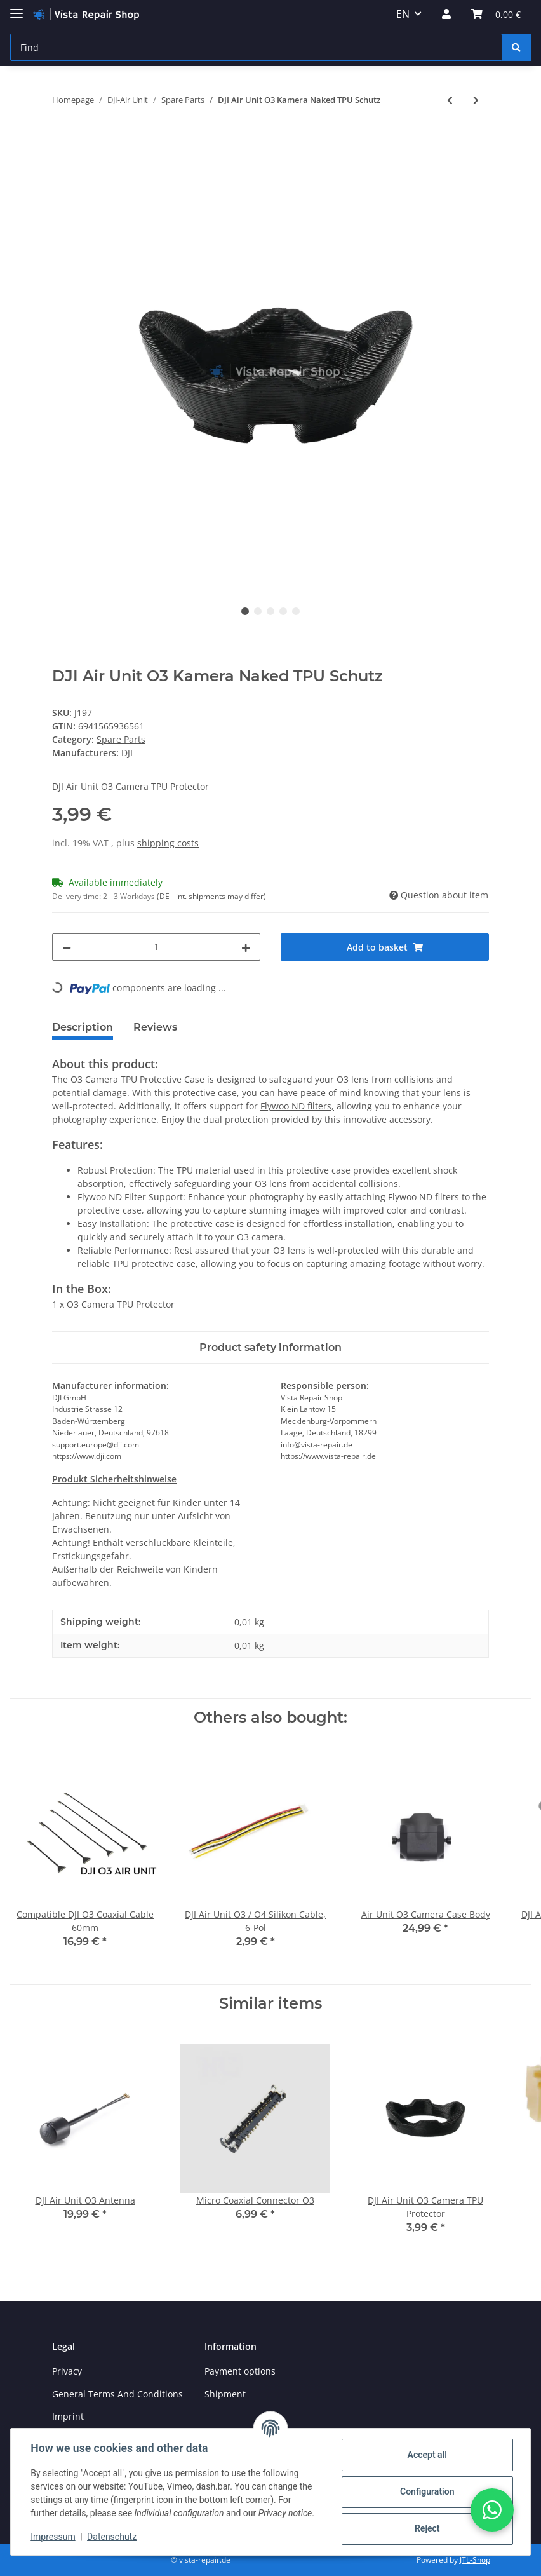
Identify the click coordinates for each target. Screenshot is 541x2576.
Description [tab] (82, 1027)
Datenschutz (112, 2537)
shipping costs (168, 843)
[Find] (256, 47)
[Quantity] (156, 947)
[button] (446, 14)
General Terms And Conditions (117, 2394)
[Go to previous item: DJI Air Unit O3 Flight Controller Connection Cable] (450, 100)
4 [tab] (283, 611)
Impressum (53, 2537)
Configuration (426, 2491)
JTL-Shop (475, 2559)
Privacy (67, 2371)
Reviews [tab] (155, 1027)
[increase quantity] (246, 947)
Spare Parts (121, 739)
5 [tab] (296, 611)
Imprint (68, 2416)
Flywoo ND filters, (297, 1106)
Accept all (426, 2455)
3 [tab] (270, 611)
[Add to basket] (62, 142)
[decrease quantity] (67, 947)
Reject (426, 2528)
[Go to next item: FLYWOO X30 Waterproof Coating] (476, 100)
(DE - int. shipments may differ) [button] (211, 896)
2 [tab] (258, 611)
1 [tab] (245, 611)
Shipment (225, 2394)
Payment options (240, 2371)
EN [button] (403, 14)
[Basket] (496, 14)
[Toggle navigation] (16, 8)
